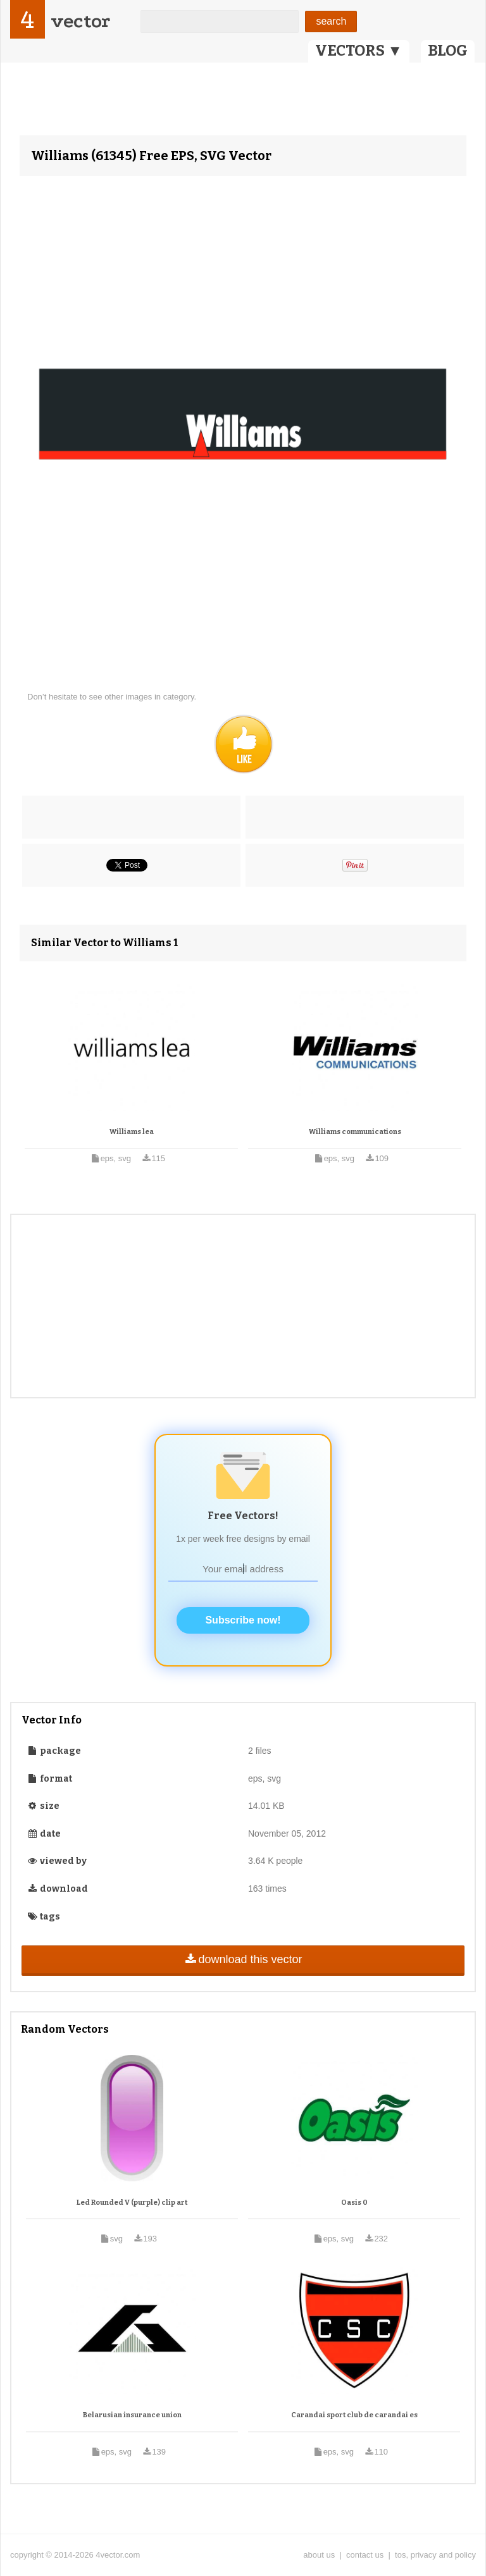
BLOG (448, 50)
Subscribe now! (242, 1620)
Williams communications (355, 1132)
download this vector (243, 1959)
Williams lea (131, 1132)
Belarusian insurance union (132, 2415)
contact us (364, 2555)
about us (319, 2555)
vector (80, 21)
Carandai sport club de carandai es (354, 2415)
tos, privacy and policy (435, 2555)
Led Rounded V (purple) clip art (132, 2202)
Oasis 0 (354, 2202)
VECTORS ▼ (358, 50)
